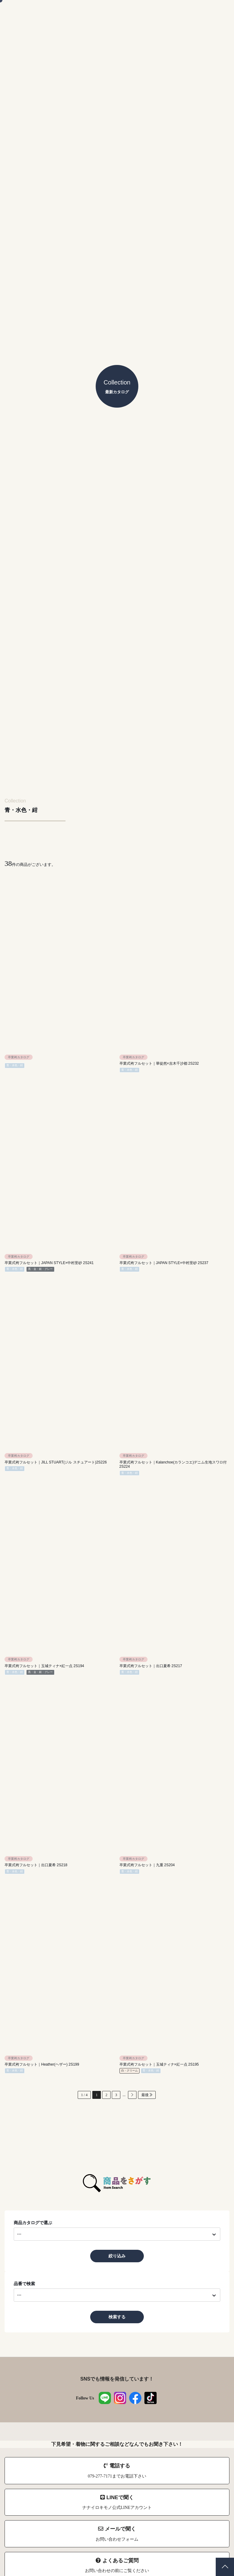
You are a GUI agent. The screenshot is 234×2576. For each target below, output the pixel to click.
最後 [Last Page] (146, 2095)
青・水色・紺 (14, 1065)
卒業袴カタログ (18, 1057)
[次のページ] (132, 2095)
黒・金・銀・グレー (40, 1268)
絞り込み (117, 2255)
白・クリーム (129, 2070)
